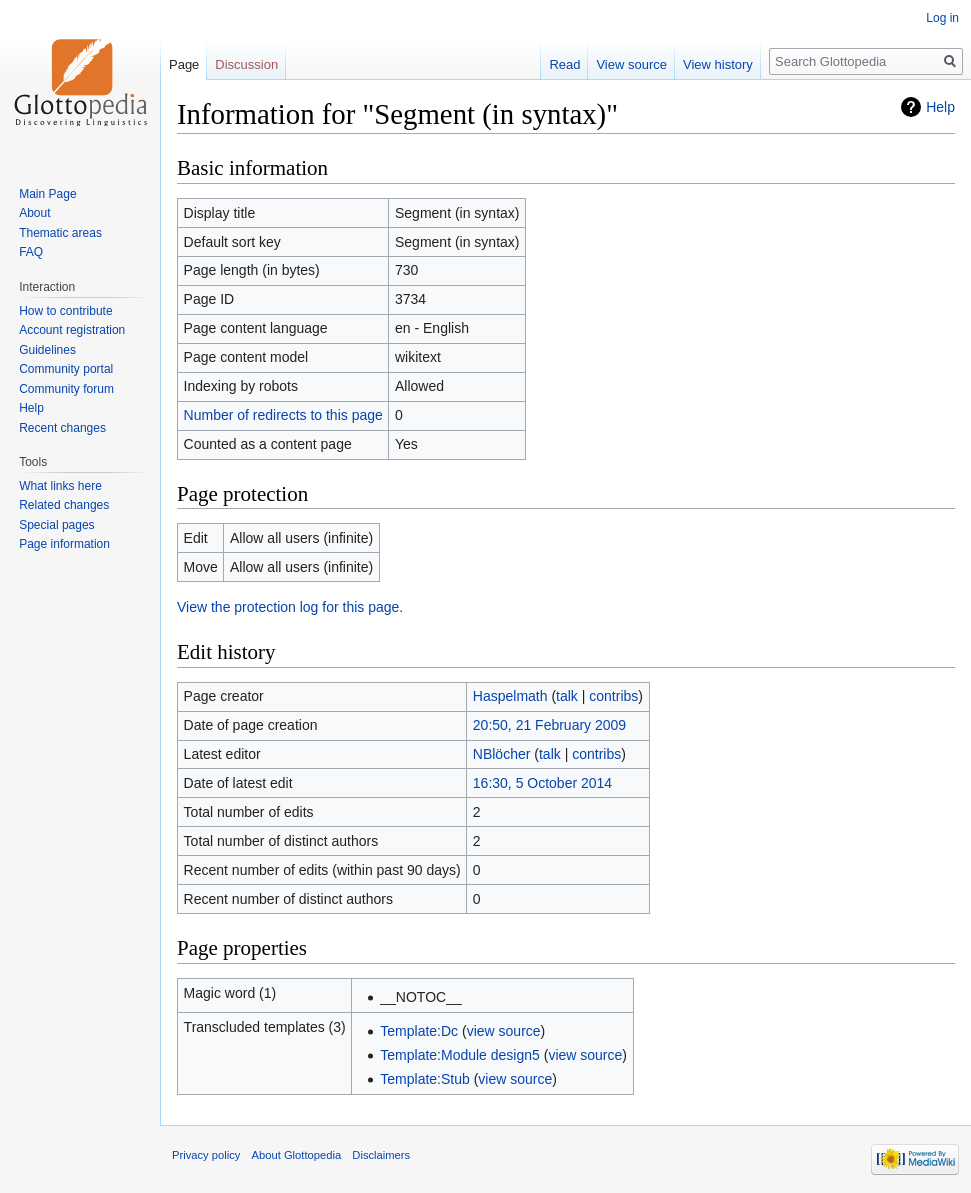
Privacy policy (206, 1155)
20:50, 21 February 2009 (549, 725)
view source (504, 1031)
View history (718, 64)
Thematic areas (60, 233)
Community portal (66, 369)
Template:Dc (419, 1031)
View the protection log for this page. (290, 607)
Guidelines (47, 350)
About (34, 213)
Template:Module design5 (460, 1055)
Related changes (64, 505)
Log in (942, 18)
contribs (613, 696)
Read (564, 64)
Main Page (47, 194)
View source (631, 64)
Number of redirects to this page (283, 415)
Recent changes (62, 428)
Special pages (56, 525)
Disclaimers (381, 1155)
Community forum (66, 389)
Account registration (72, 330)
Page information (64, 544)
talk (567, 696)
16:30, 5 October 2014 (542, 783)
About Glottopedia (297, 1155)
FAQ (31, 252)
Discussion (246, 64)
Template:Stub (425, 1079)
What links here (60, 486)
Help (940, 107)
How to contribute (65, 311)
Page (184, 64)
